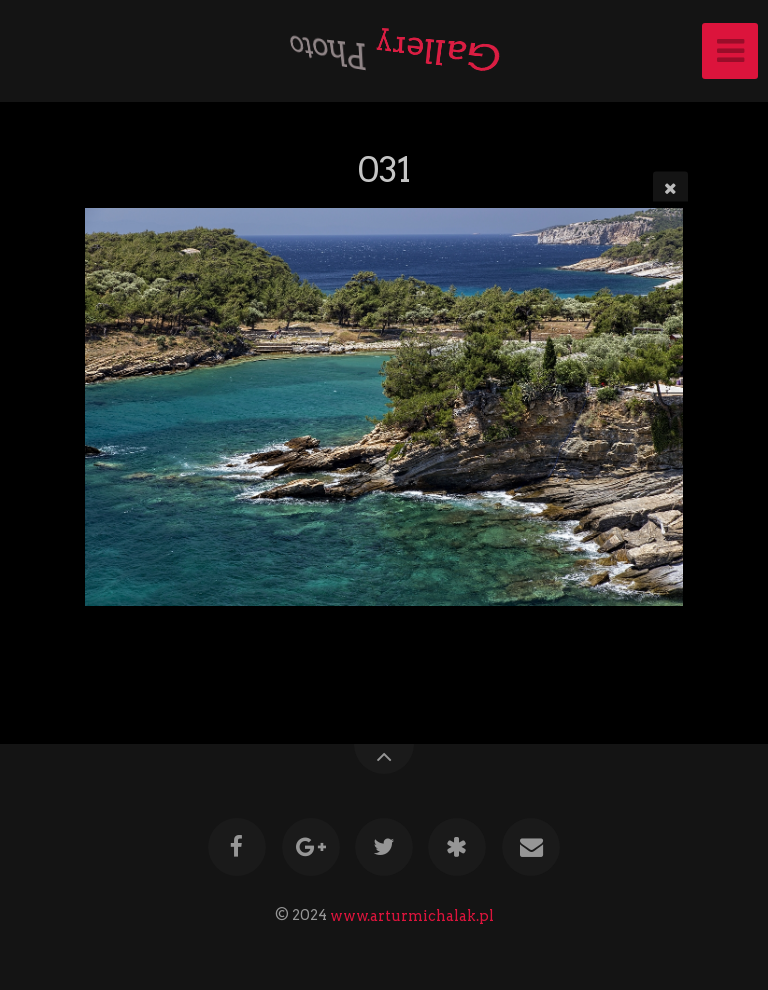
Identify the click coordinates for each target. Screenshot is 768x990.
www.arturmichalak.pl (412, 915)
